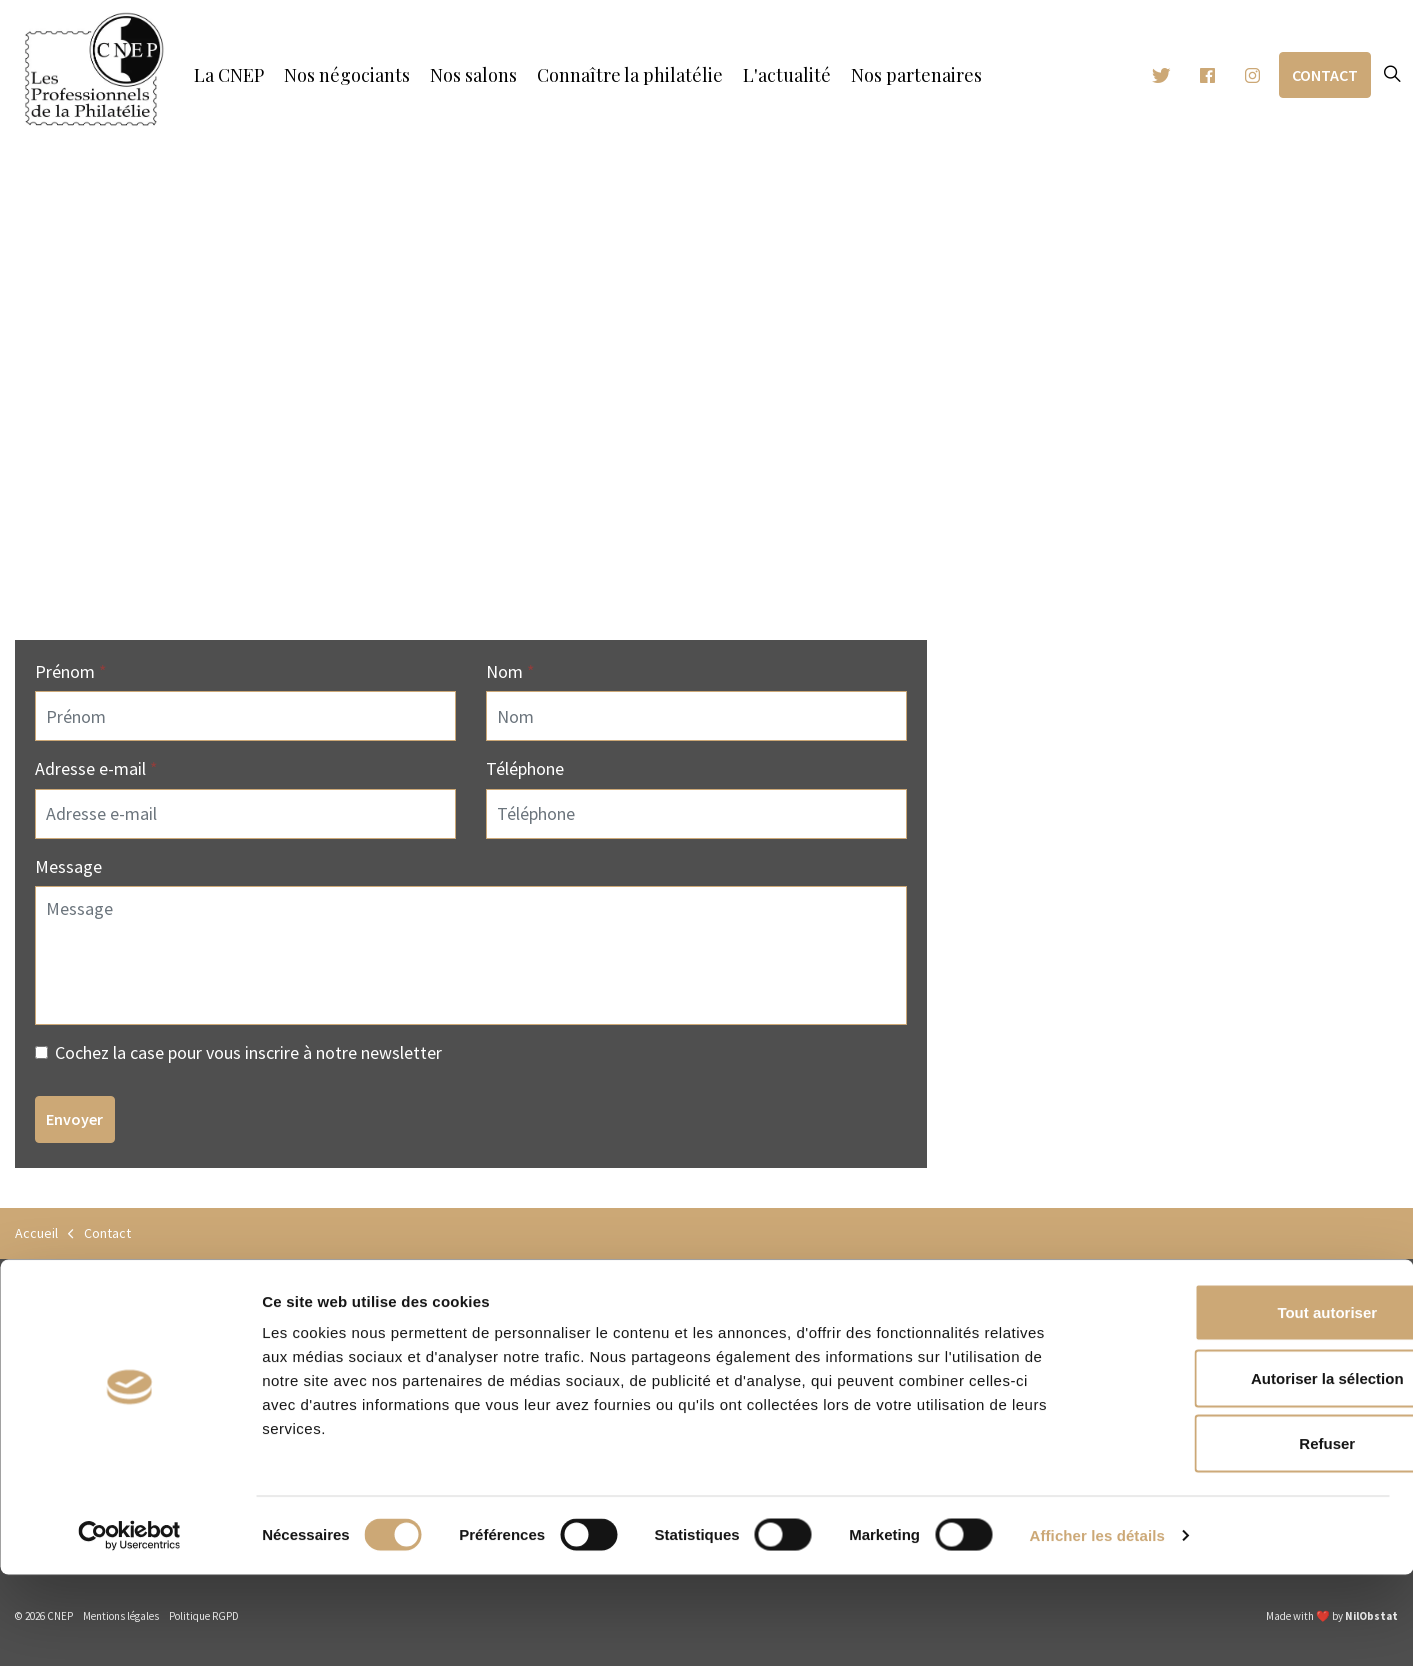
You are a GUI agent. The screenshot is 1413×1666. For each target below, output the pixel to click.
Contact (1325, 75)
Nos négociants (347, 75)
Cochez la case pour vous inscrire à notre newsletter (238, 1052)
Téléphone (525, 768)
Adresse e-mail (96, 768)
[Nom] (696, 716)
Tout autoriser (1246, 1403)
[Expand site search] (1392, 75)
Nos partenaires (916, 75)
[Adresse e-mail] (245, 814)
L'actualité (787, 75)
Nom (510, 671)
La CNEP (229, 75)
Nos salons (473, 75)
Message (68, 866)
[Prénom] (245, 716)
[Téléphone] (696, 814)
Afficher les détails (1097, 1626)
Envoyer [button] (74, 1119)
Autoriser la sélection (1246, 1469)
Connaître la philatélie (630, 75)
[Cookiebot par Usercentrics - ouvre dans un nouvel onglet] (129, 1627)
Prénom (71, 671)
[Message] (471, 955)
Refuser (1246, 1534)
